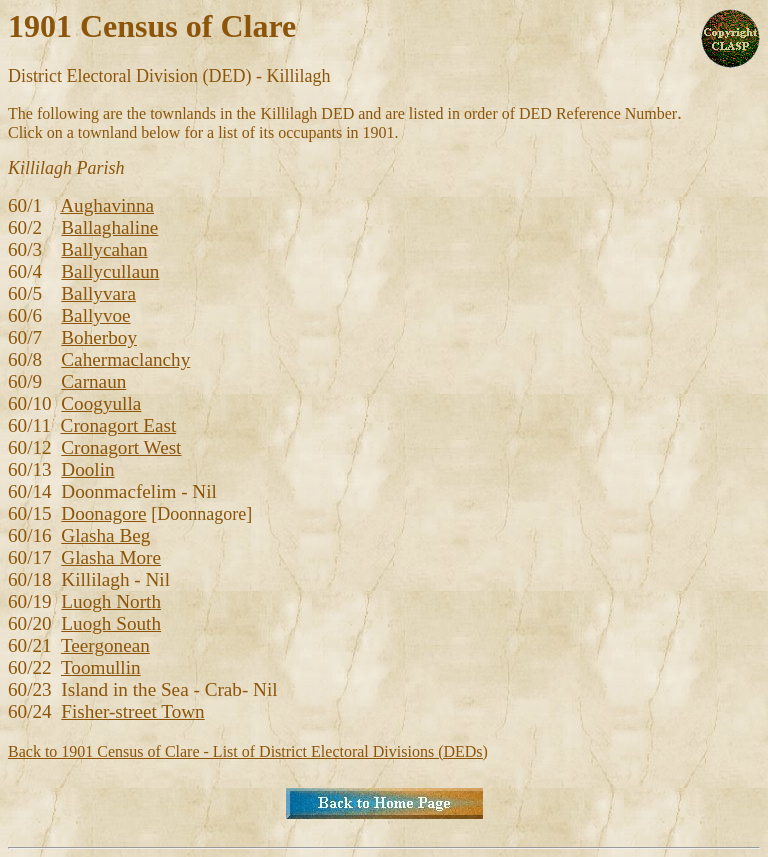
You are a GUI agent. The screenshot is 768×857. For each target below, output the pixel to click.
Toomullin (101, 667)
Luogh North (111, 601)
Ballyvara (98, 293)
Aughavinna (107, 205)
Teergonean (105, 645)
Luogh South (111, 623)
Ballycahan (104, 249)
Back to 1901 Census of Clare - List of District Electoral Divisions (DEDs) (248, 751)
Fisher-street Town (132, 711)
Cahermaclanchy (125, 359)
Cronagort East (119, 425)
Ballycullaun (110, 271)
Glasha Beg (105, 535)
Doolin (87, 469)
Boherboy (99, 337)
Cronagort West (121, 447)
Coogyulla (101, 403)
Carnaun (93, 381)
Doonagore (103, 513)
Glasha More (111, 557)
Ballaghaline (109, 227)
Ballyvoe (95, 315)
